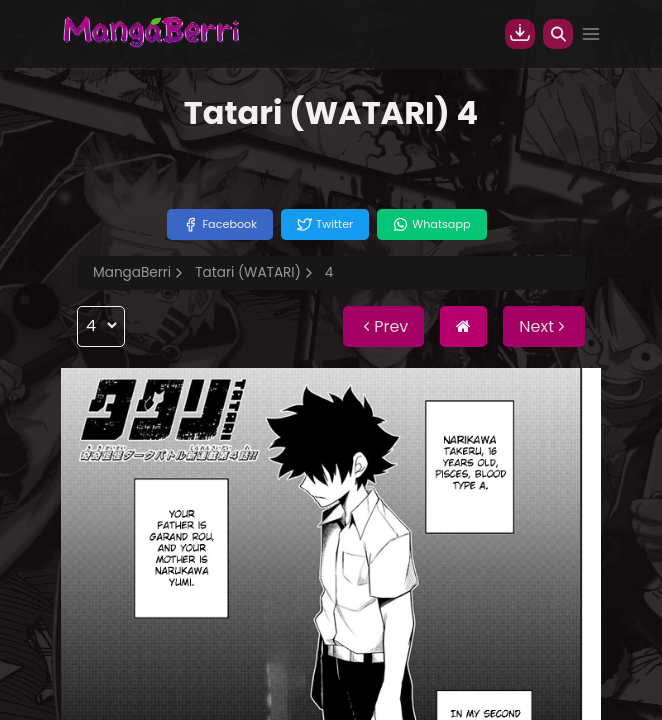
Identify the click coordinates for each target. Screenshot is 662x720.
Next (544, 326)
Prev (383, 326)
